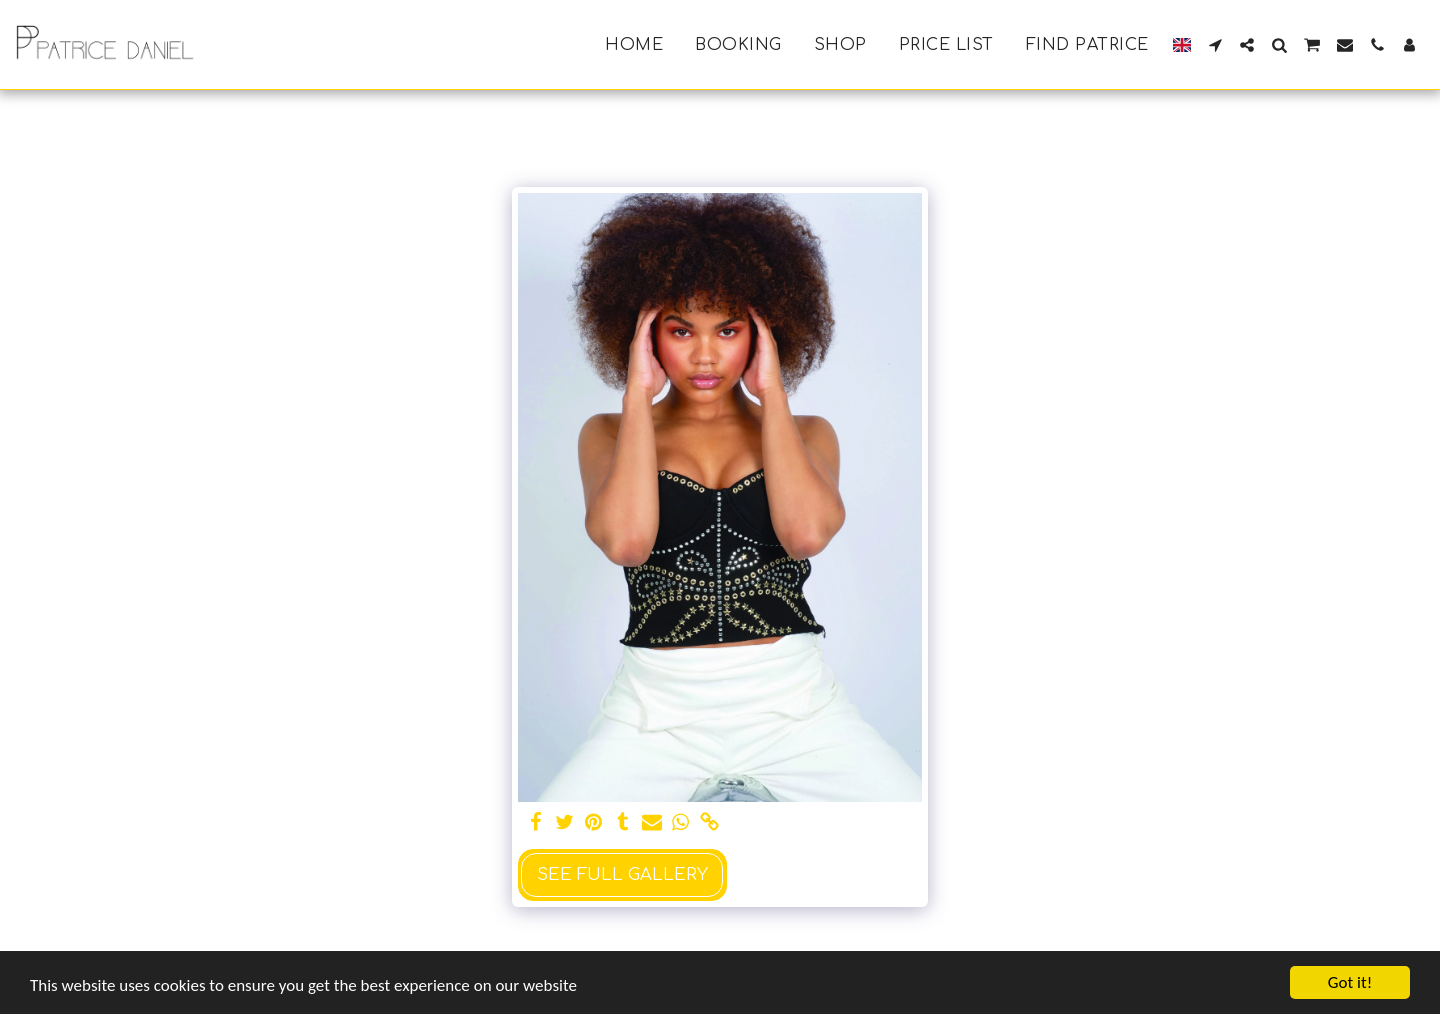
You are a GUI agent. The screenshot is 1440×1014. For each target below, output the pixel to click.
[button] (1215, 45)
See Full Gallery (622, 874)
